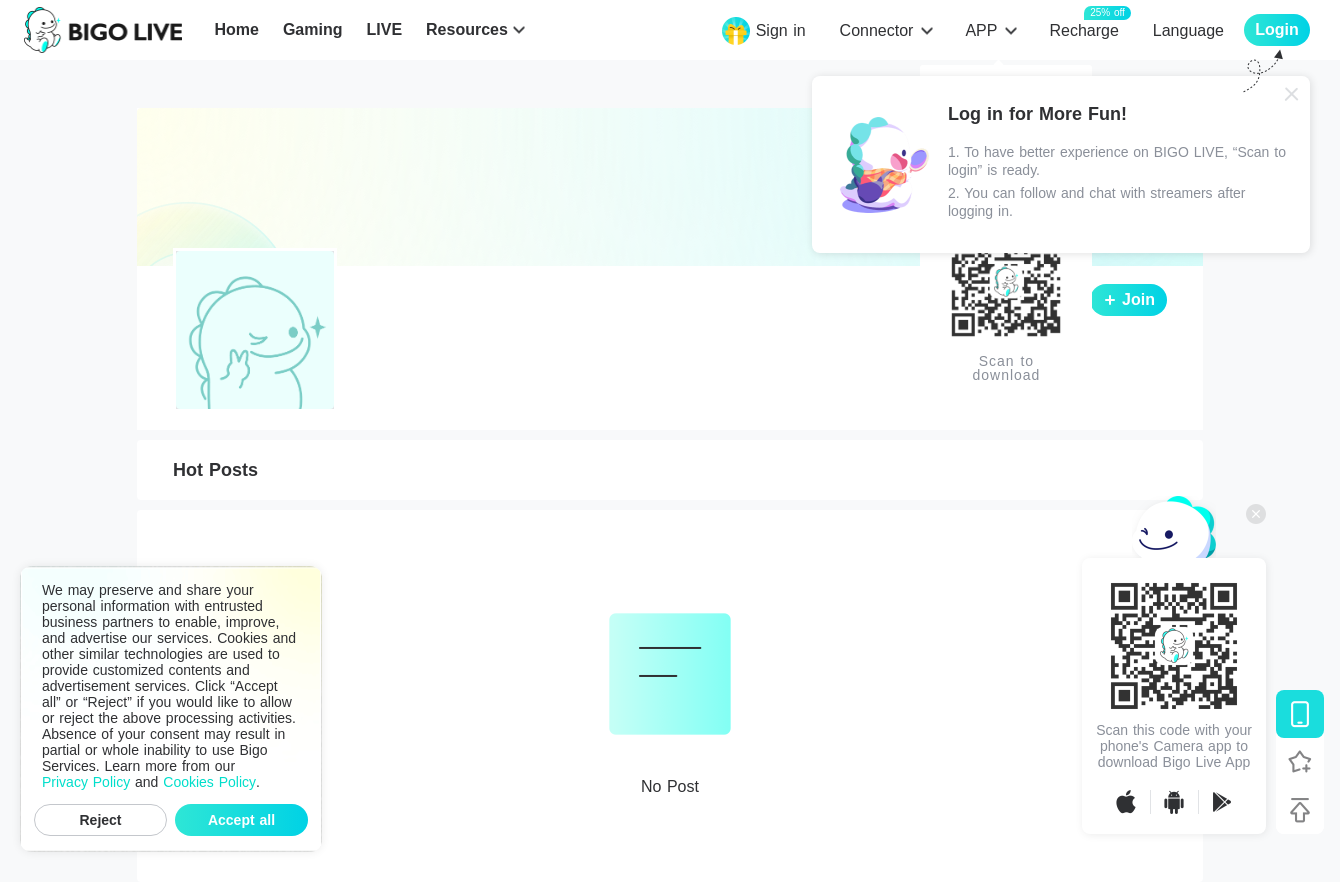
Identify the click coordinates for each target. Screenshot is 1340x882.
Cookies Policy (209, 782)
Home (236, 29)
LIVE (384, 29)
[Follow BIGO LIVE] (1300, 762)
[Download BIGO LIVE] (1300, 714)
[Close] (1292, 94)
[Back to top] (1300, 810)
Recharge (1083, 29)
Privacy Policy (86, 782)
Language (1188, 30)
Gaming (313, 29)
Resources (467, 29)
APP (981, 30)
